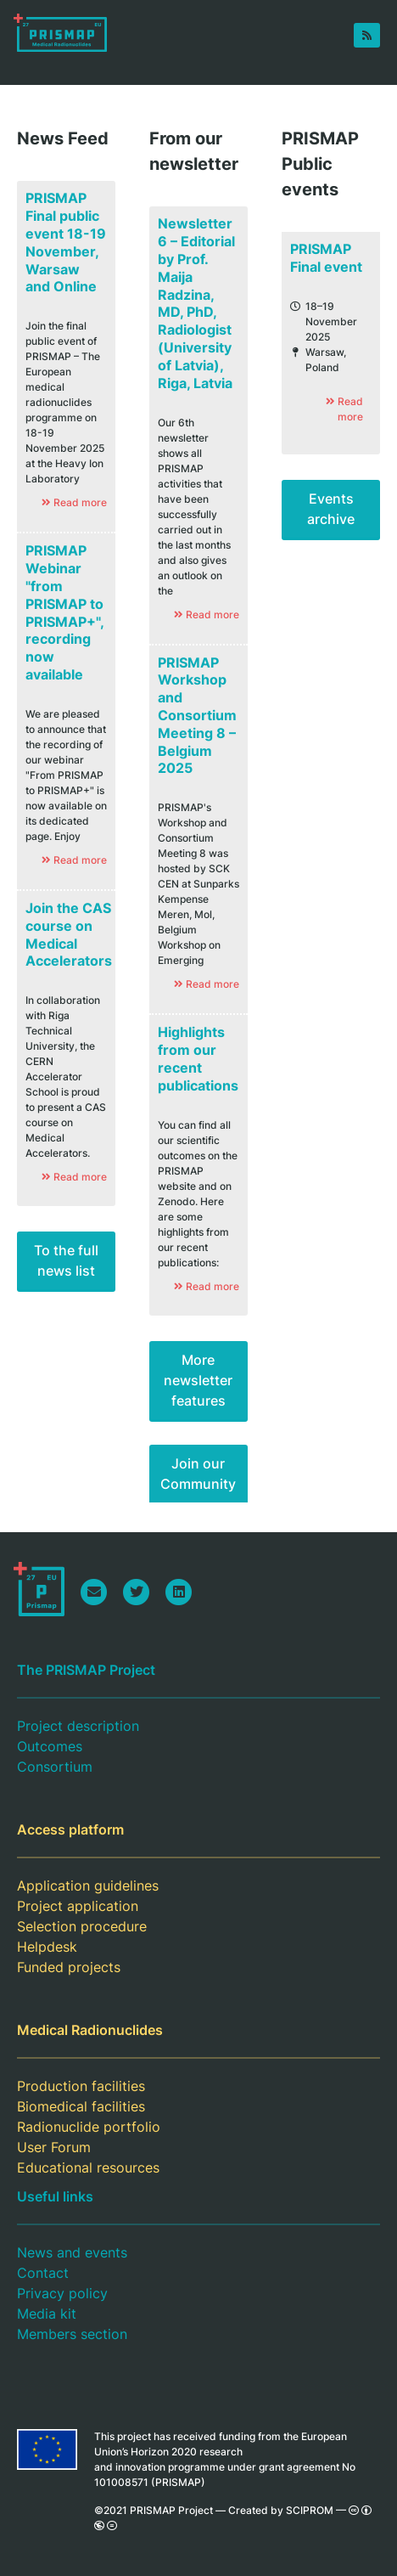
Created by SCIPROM (280, 2510)
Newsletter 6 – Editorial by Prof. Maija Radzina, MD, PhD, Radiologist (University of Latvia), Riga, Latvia (196, 303)
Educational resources (88, 2167)
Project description (78, 1725)
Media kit (46, 2313)
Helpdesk (47, 1946)
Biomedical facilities (81, 2106)
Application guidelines (88, 1885)
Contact (43, 2272)
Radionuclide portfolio (88, 2126)
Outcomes (49, 1746)
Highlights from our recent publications (198, 1058)
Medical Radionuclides (90, 2029)
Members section (72, 2333)
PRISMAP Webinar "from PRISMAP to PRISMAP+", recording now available (64, 612)
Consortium (54, 1766)
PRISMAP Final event (326, 257)
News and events (72, 2252)
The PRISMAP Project (86, 1669)
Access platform (70, 1829)
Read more (344, 409)
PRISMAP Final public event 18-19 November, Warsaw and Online (65, 242)
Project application (77, 1905)
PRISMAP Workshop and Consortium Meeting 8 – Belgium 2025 (197, 715)
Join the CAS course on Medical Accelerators (68, 934)
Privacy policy (62, 2293)
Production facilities (81, 2085)
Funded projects (68, 1967)
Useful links (55, 2196)
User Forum (54, 2147)
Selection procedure (82, 1926)
